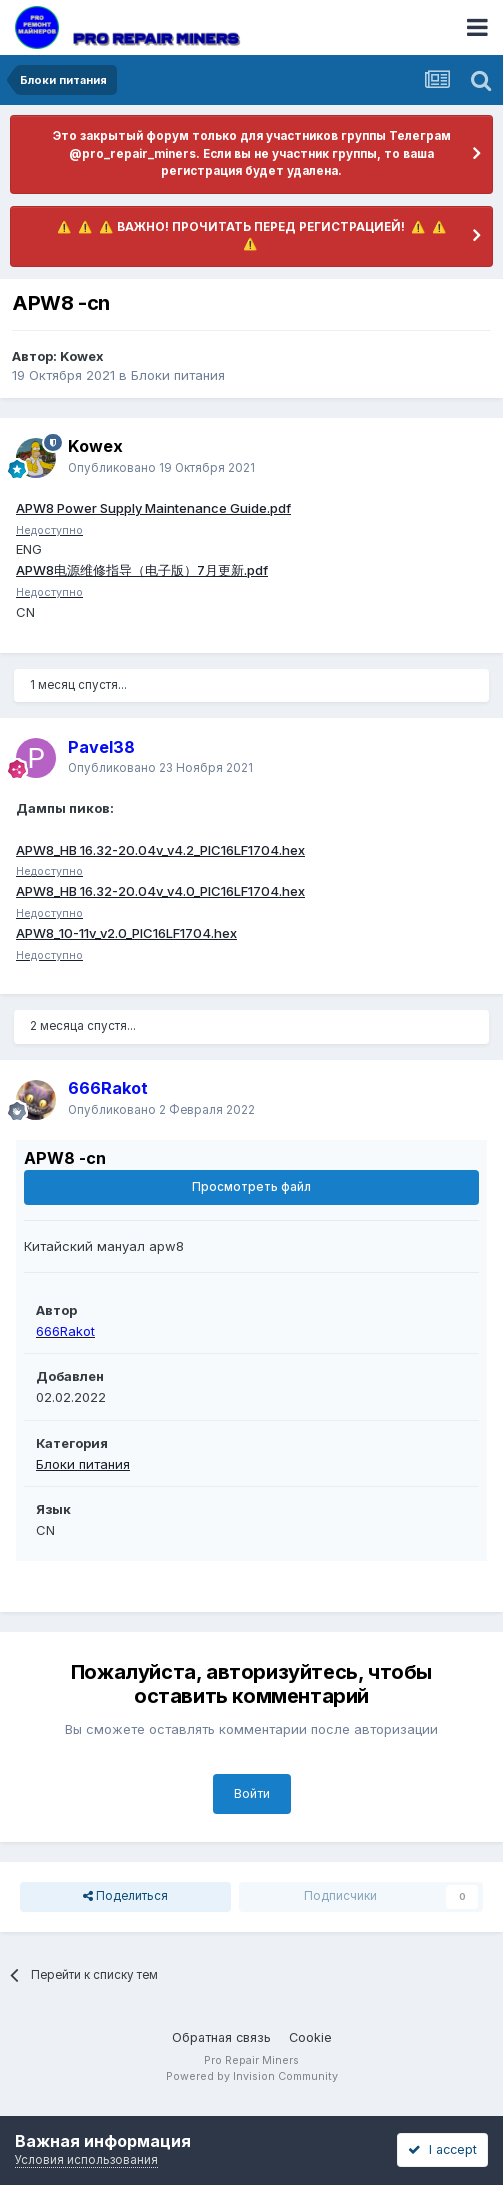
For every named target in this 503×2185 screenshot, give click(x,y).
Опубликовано (161, 468)
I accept (442, 2149)
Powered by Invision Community (252, 2076)
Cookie (310, 2037)
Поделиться (125, 1896)
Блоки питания (178, 375)
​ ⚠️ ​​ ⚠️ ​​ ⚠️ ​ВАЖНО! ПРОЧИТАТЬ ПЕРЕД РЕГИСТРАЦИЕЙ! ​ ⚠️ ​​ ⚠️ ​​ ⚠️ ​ (252, 236)
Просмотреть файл (251, 1187)
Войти (252, 1793)
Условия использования (86, 2160)
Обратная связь (221, 2037)
